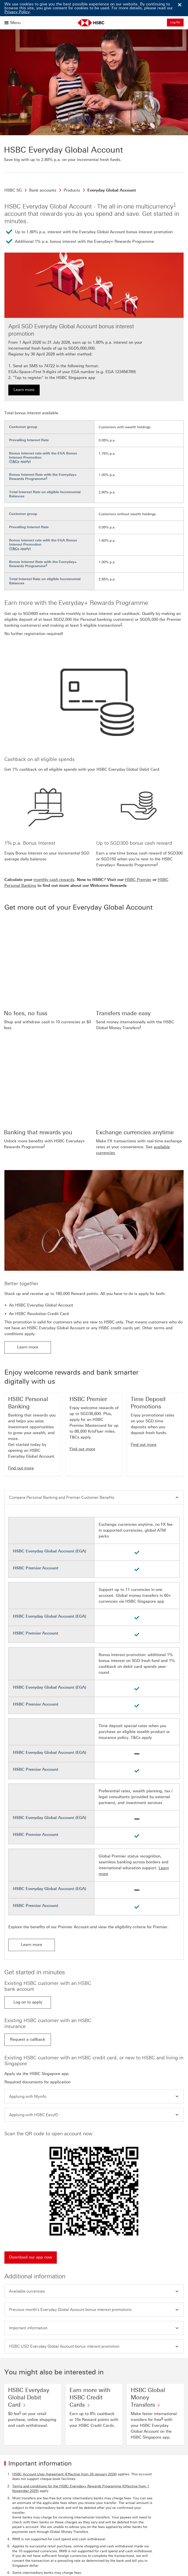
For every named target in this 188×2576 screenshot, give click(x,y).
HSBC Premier (138, 879)
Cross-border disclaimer (131, 2569)
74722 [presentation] (49, 366)
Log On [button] (175, 22)
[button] (94, 1321)
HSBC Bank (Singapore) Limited (37, 2565)
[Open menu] (12, 22)
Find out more (21, 1291)
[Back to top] (17, 2500)
